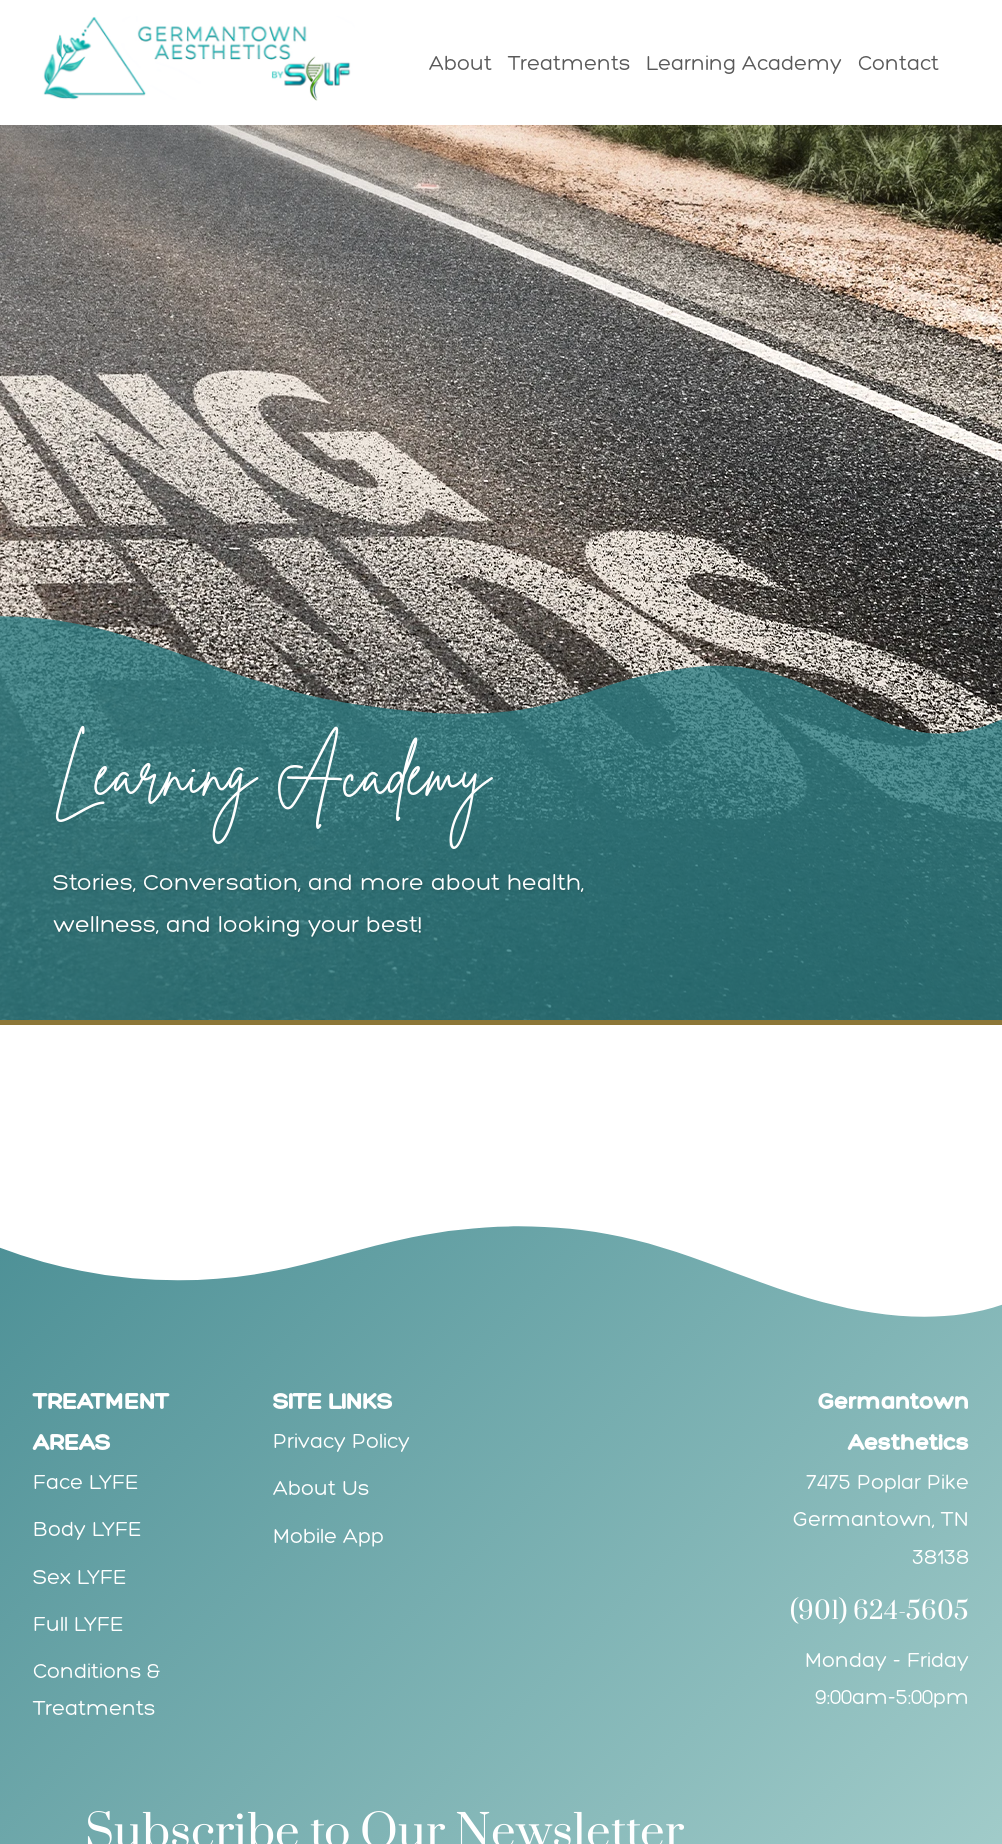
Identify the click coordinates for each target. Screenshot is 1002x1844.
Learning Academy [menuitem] (744, 62)
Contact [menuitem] (898, 62)
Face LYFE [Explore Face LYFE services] (86, 1481)
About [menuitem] (460, 62)
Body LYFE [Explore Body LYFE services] (87, 1528)
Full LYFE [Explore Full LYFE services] (78, 1623)
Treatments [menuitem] (569, 62)
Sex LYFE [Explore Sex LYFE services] (80, 1576)
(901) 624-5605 (879, 1611)
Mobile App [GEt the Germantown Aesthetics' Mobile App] (328, 1535)
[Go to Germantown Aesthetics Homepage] (208, 58)
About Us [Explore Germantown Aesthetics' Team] (321, 1487)
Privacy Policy (341, 1440)
